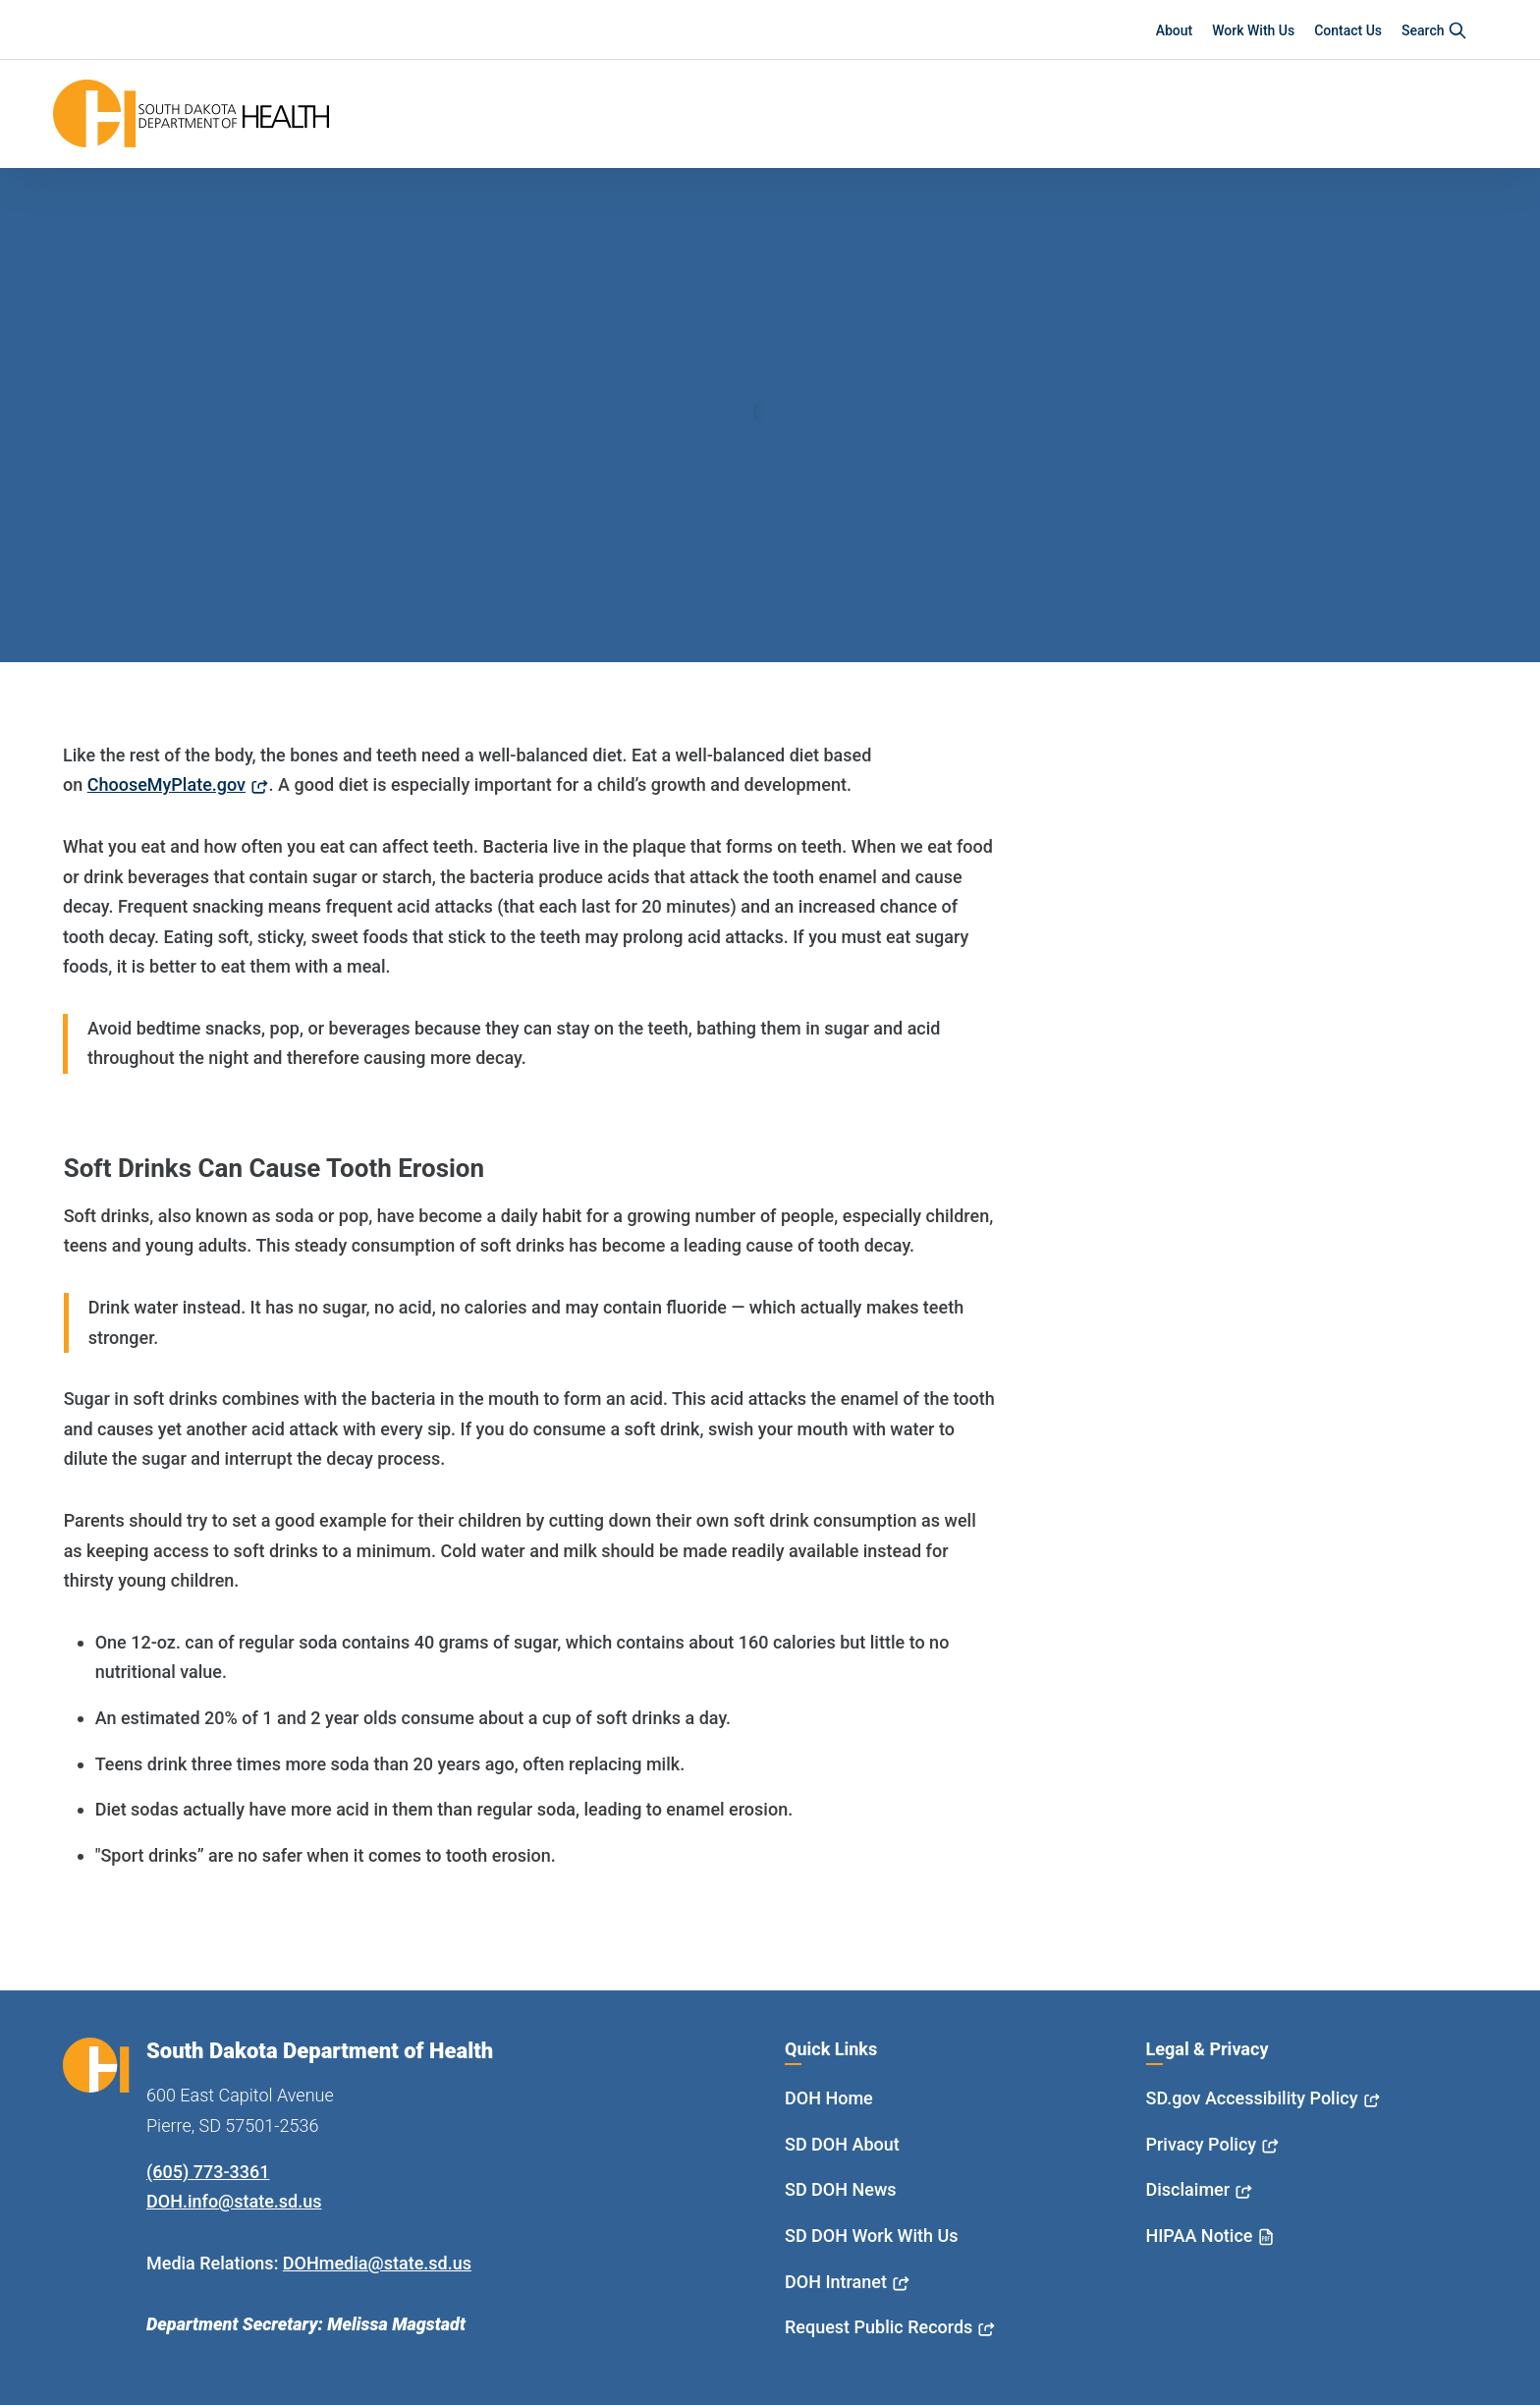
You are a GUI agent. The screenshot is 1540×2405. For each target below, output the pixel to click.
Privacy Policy (1201, 2144)
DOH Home (829, 2098)
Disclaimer (1188, 2189)
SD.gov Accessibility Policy (1252, 2098)
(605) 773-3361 (207, 2171)
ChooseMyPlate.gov (166, 784)
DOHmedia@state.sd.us (377, 2263)
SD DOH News (841, 2189)
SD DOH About (842, 2144)
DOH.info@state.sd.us (234, 2201)
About (1174, 30)
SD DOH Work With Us (871, 2235)
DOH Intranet (836, 2281)
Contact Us (1348, 30)
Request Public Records (878, 2327)
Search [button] (1434, 30)
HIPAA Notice (1199, 2235)
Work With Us (1253, 30)
